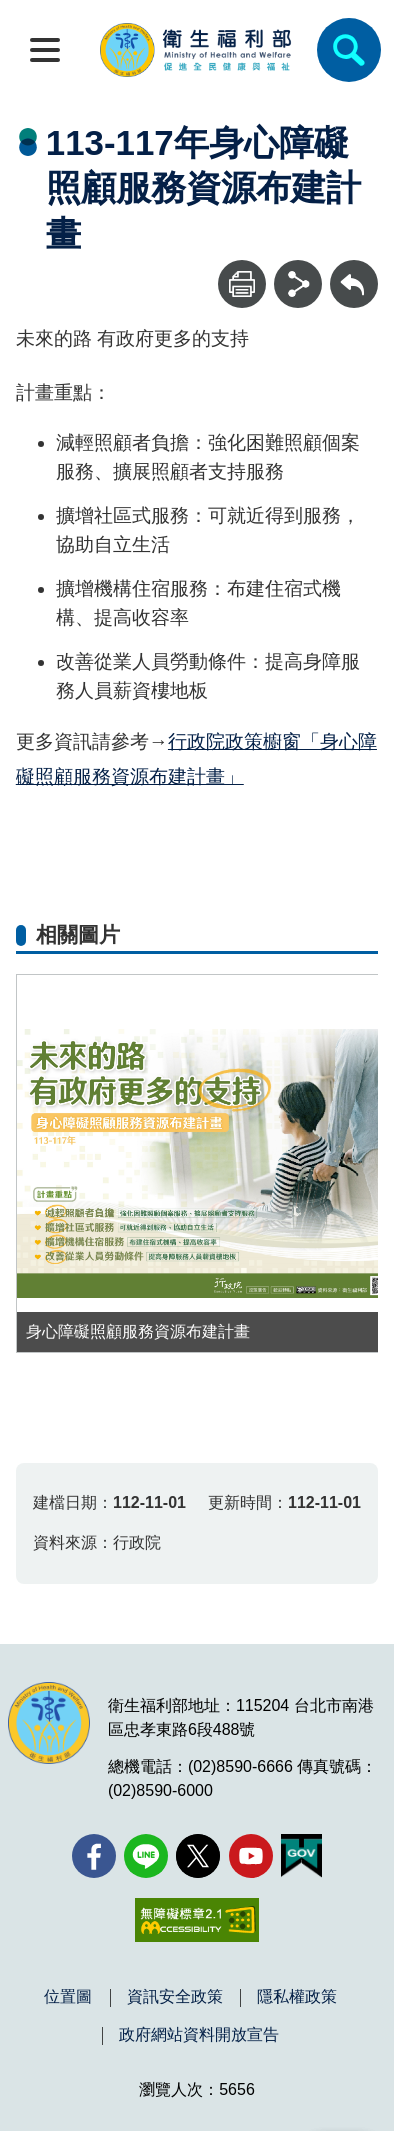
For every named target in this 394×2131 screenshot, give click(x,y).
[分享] (298, 284)
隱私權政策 (297, 1997)
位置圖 (68, 1997)
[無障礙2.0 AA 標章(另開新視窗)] (196, 1920)
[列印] (242, 284)
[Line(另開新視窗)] (146, 1856)
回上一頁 (354, 269)
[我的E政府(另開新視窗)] (301, 1856)
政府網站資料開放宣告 (199, 2035)
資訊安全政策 (175, 1997)
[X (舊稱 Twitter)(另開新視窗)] (198, 1856)
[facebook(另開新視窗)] (94, 1856)
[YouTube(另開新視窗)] (251, 1856)
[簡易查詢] (349, 50)
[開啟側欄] (45, 50)
